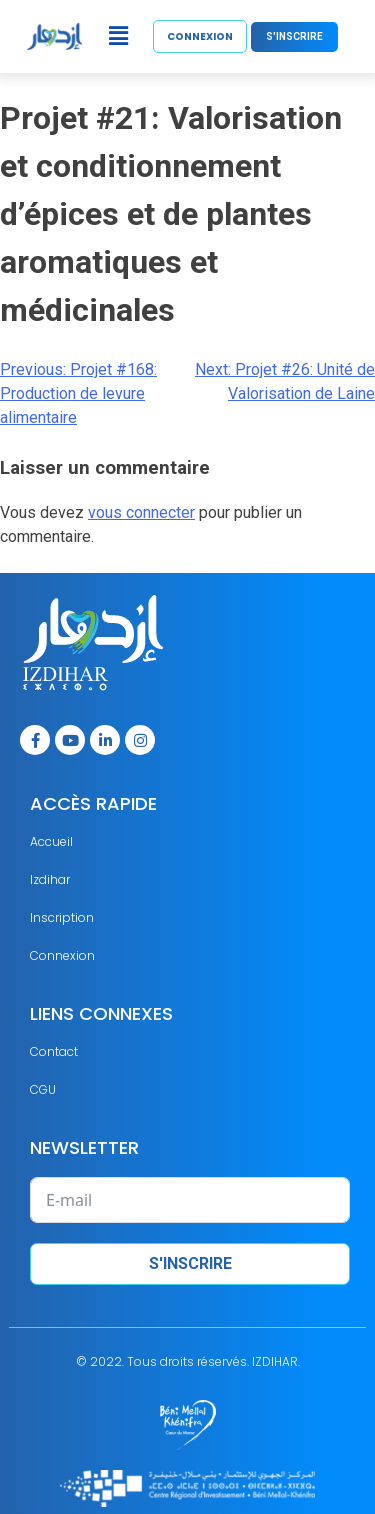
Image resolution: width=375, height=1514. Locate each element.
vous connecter (141, 512)
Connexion (62, 955)
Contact (54, 1051)
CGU (43, 1089)
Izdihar (50, 879)
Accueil (51, 841)
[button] (118, 36)
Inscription (62, 917)
